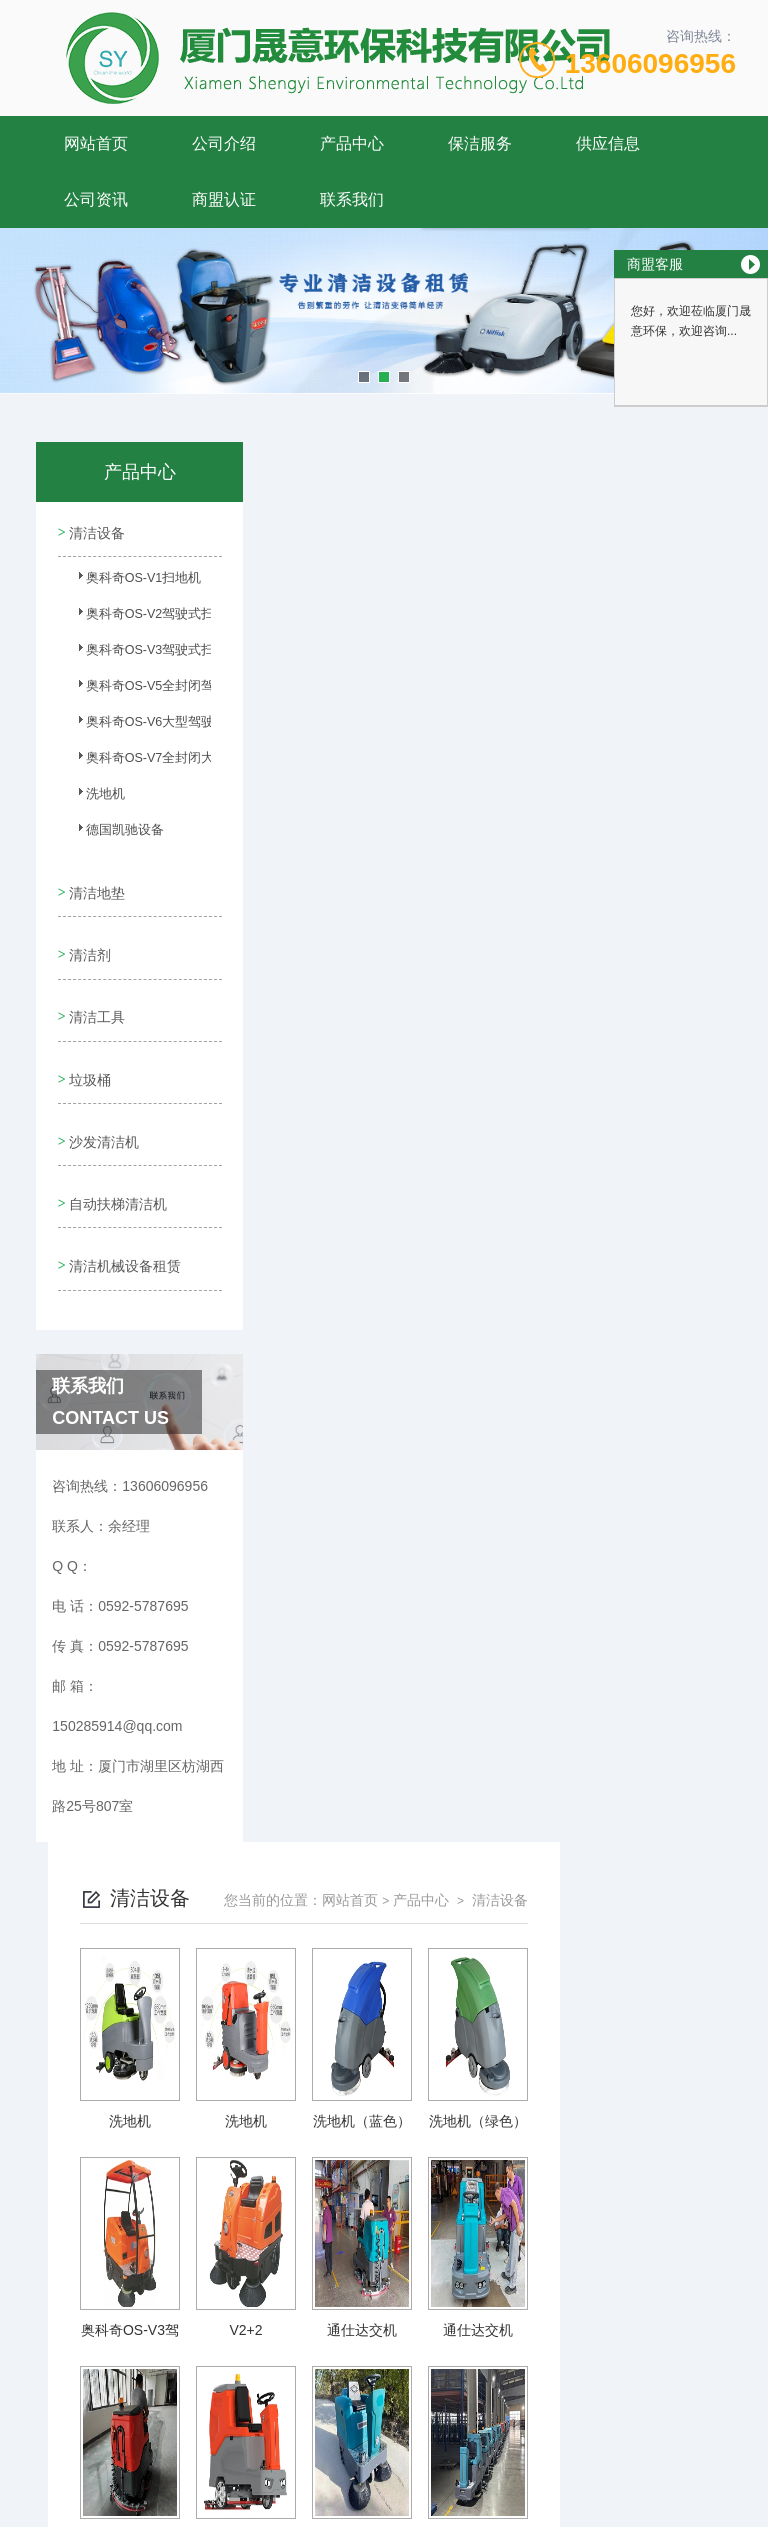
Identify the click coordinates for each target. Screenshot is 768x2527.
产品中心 (352, 143)
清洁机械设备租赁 (117, 1239)
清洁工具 (96, 999)
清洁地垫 (96, 885)
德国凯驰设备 (113, 834)
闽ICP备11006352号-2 (524, 2431)
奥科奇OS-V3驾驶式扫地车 (122, 654)
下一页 (558, 2254)
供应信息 (608, 143)
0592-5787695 (270, 2399)
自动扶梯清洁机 (117, 1170)
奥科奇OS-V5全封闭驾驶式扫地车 (122, 690)
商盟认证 (224, 199)
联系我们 (352, 199)
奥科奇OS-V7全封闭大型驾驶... (122, 762)
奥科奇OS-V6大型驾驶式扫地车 (122, 726)
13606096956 (650, 63)
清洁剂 (89, 942)
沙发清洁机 (103, 1113)
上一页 (402, 2254)
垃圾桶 (89, 1056)
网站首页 (96, 143)
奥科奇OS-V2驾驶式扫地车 (122, 618)
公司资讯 (96, 199)
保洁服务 (480, 143)
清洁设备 (96, 530)
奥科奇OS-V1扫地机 (122, 582)
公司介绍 (224, 143)
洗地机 (95, 798)
